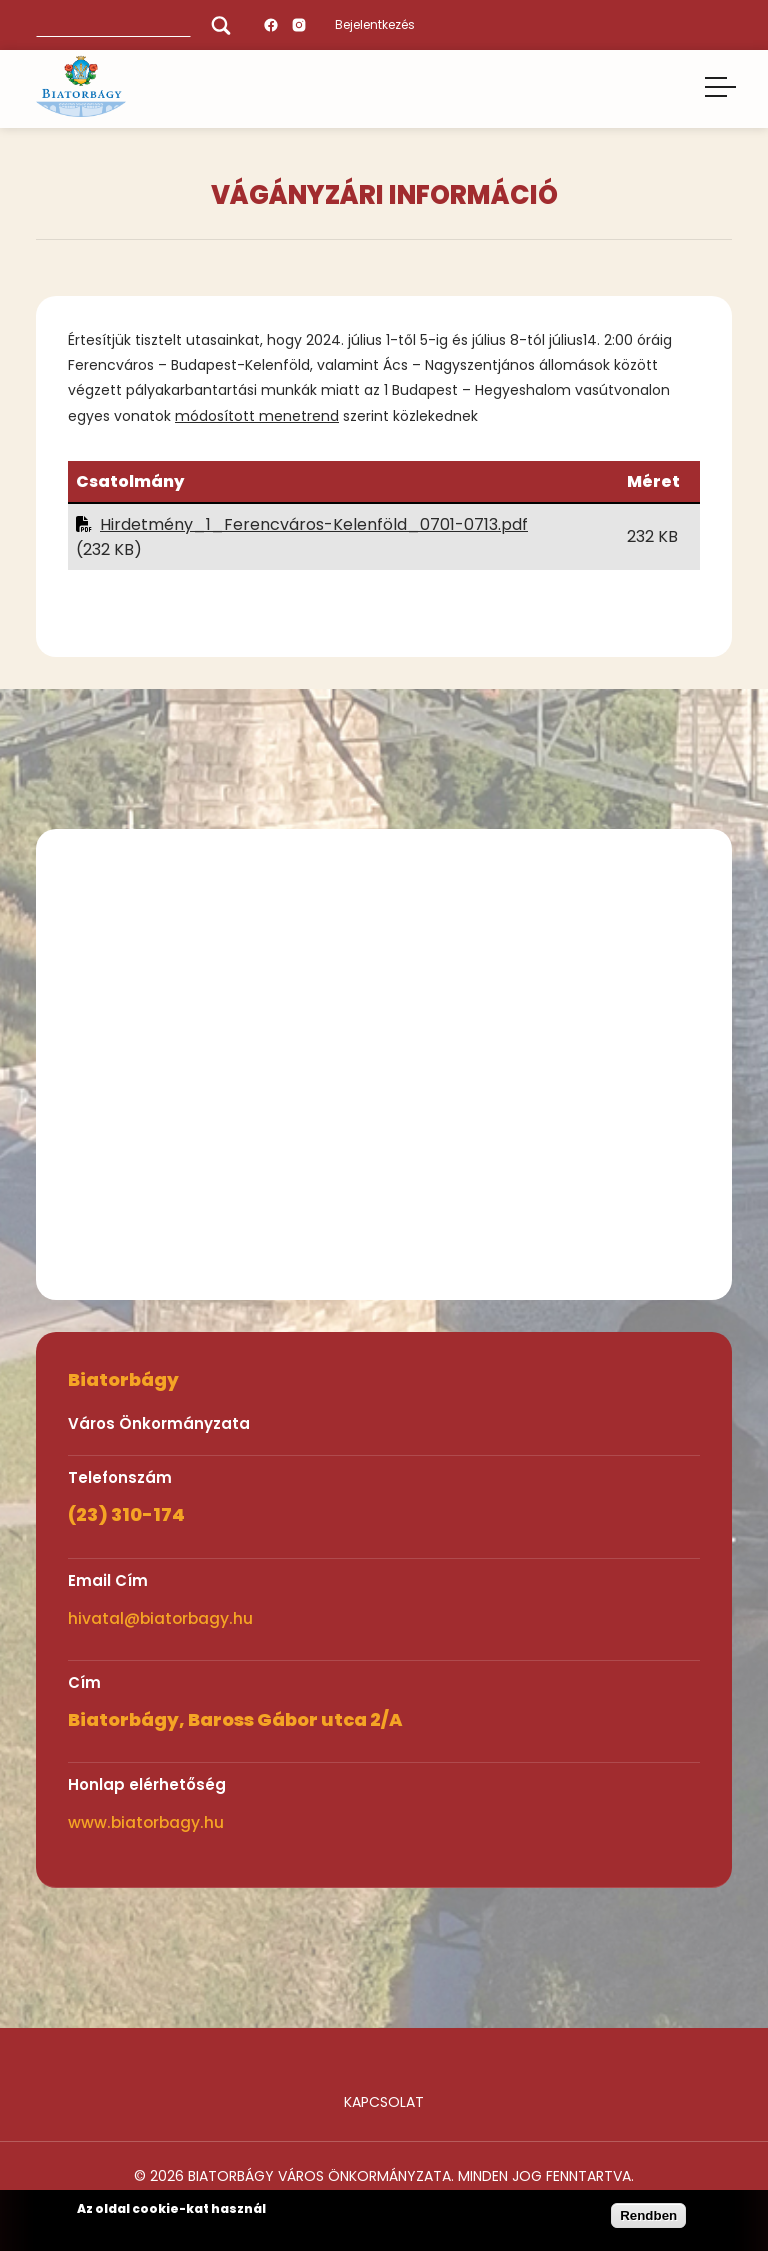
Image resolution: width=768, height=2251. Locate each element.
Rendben (648, 2215)
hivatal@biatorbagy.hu (160, 1618)
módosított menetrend (257, 416)
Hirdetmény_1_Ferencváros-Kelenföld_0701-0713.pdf (314, 524)
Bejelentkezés (375, 24)
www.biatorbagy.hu (146, 1822)
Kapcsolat (384, 2102)
